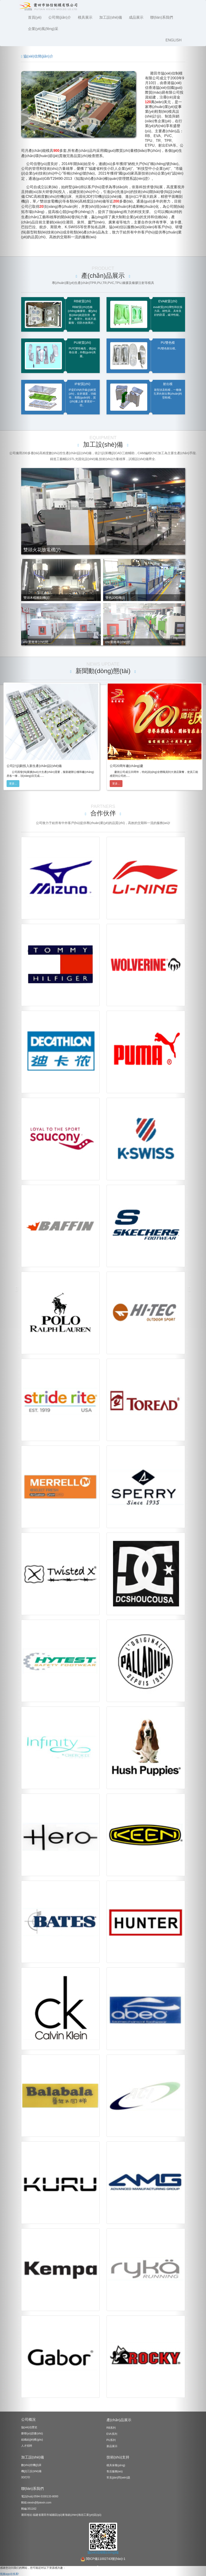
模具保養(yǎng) (116, 2465)
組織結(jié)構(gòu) (32, 2439)
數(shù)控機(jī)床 (31, 2465)
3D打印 (25, 2477)
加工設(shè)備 (110, 17)
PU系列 (111, 2440)
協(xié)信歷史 (29, 2427)
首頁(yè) (35, 17)
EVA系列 (112, 2434)
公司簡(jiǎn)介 (59, 17)
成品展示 (136, 17)
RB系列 (111, 2427)
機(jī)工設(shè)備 (31, 2471)
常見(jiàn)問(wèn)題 (118, 2477)
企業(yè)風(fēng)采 (43, 29)
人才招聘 (26, 2445)
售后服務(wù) (115, 2471)
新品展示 (112, 2446)
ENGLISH (173, 40)
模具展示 (85, 17)
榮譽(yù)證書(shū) (32, 2433)
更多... (13, 783)
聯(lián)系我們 (161, 17)
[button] (15, 1288)
